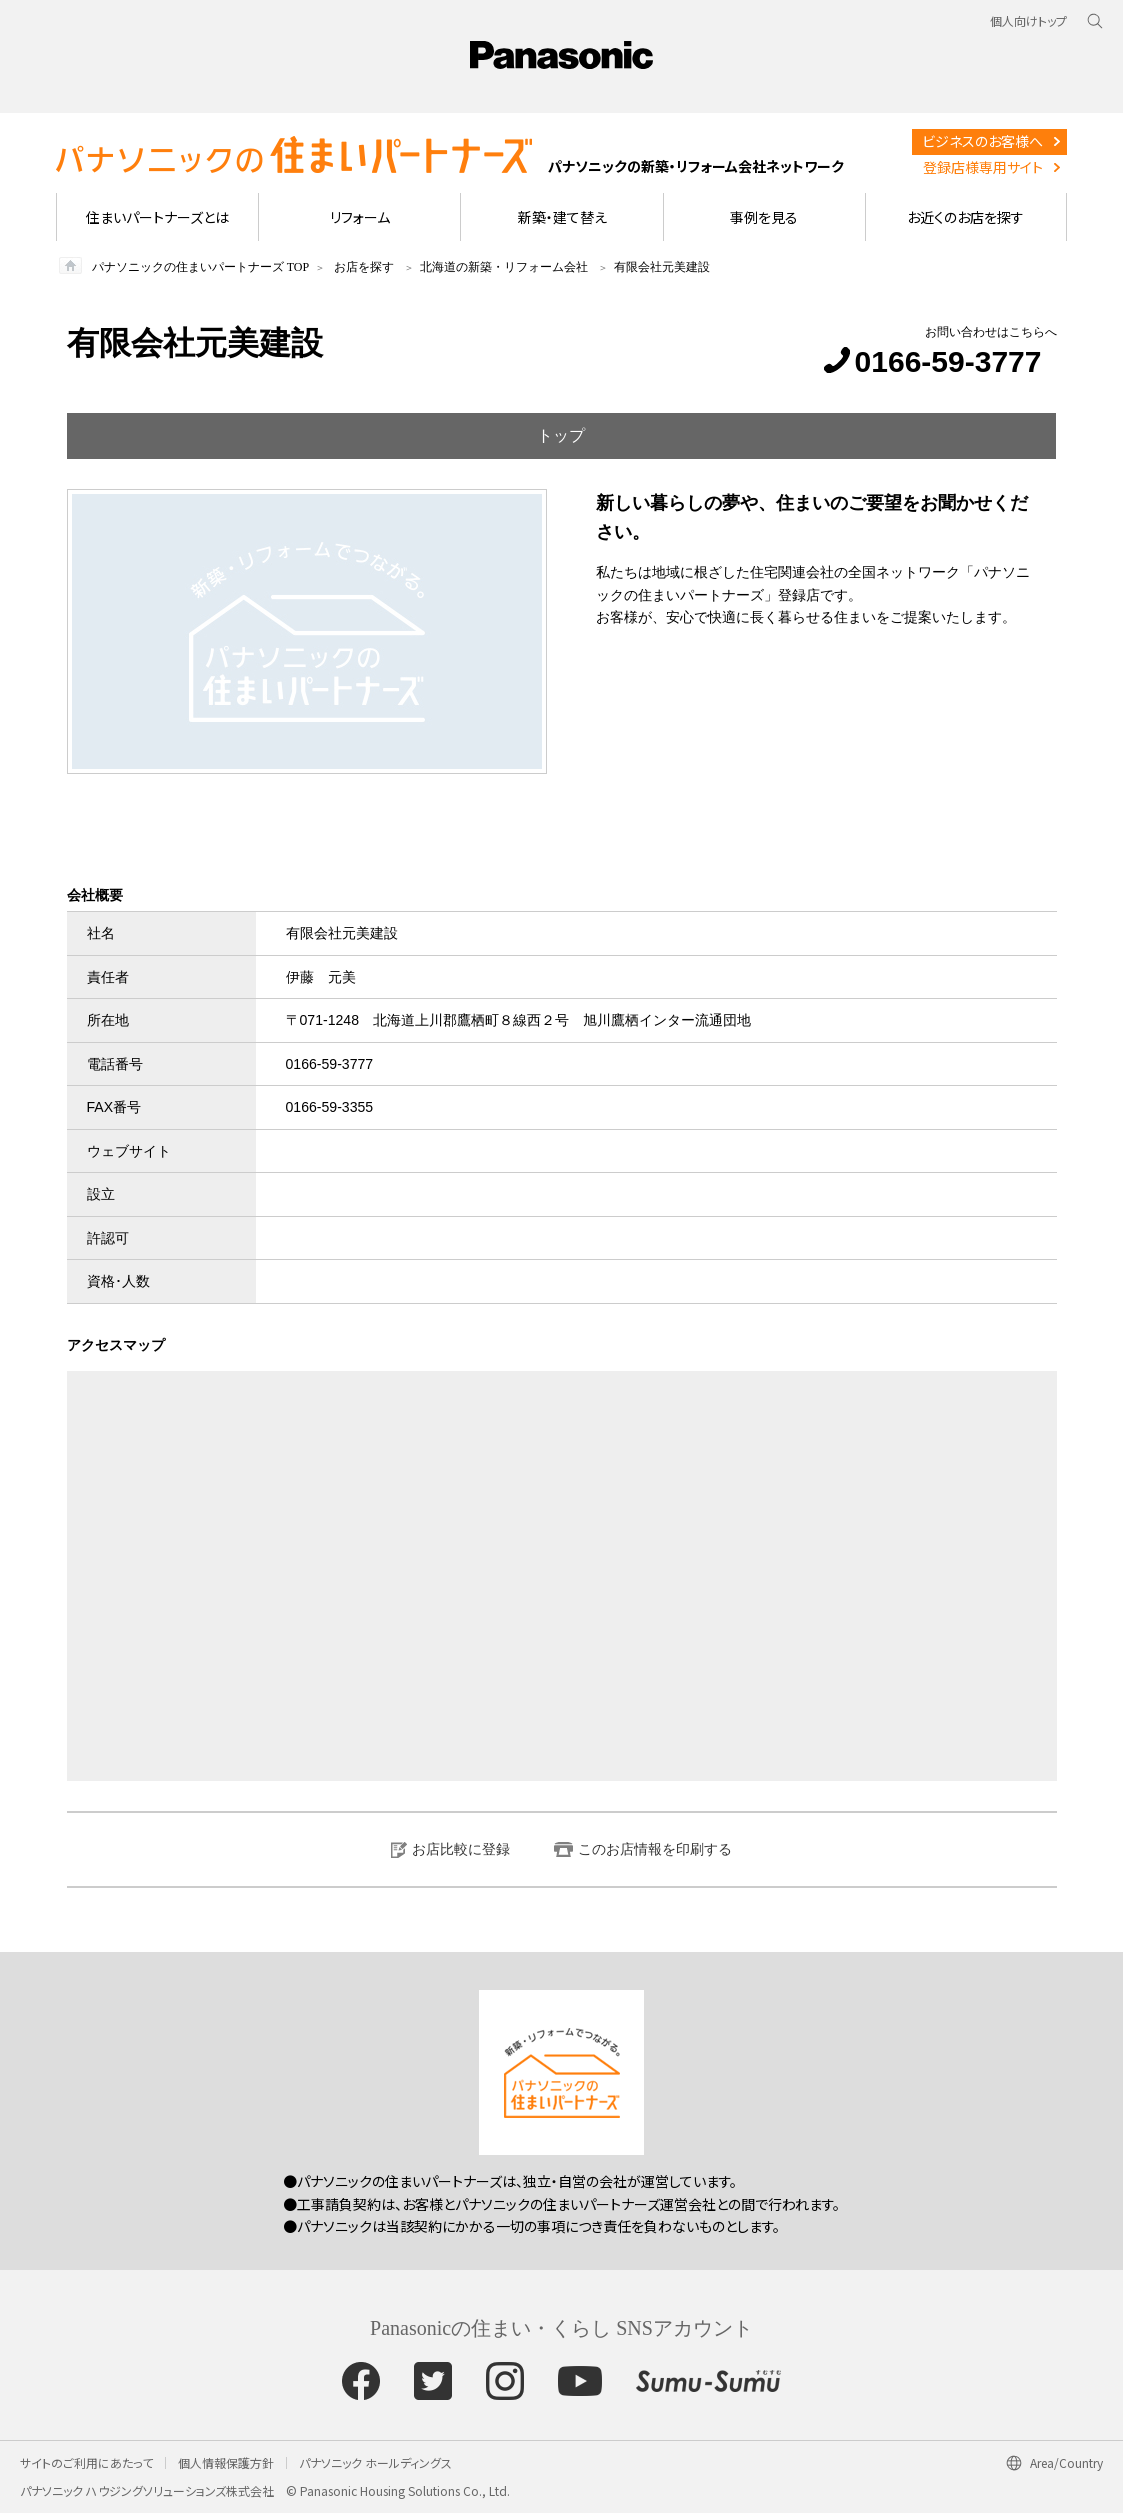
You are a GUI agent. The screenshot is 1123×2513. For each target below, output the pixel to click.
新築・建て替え (562, 217)
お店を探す (364, 267)
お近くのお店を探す (965, 217)
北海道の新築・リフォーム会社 (504, 267)
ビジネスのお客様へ (982, 141)
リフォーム (360, 217)
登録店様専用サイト (983, 167)
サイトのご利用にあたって (86, 2462)
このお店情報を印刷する (655, 1849)
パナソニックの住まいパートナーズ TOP (200, 267)
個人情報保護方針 (226, 2462)
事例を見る (764, 217)
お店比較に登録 (461, 1849)
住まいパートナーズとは (157, 217)
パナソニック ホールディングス (375, 2462)
